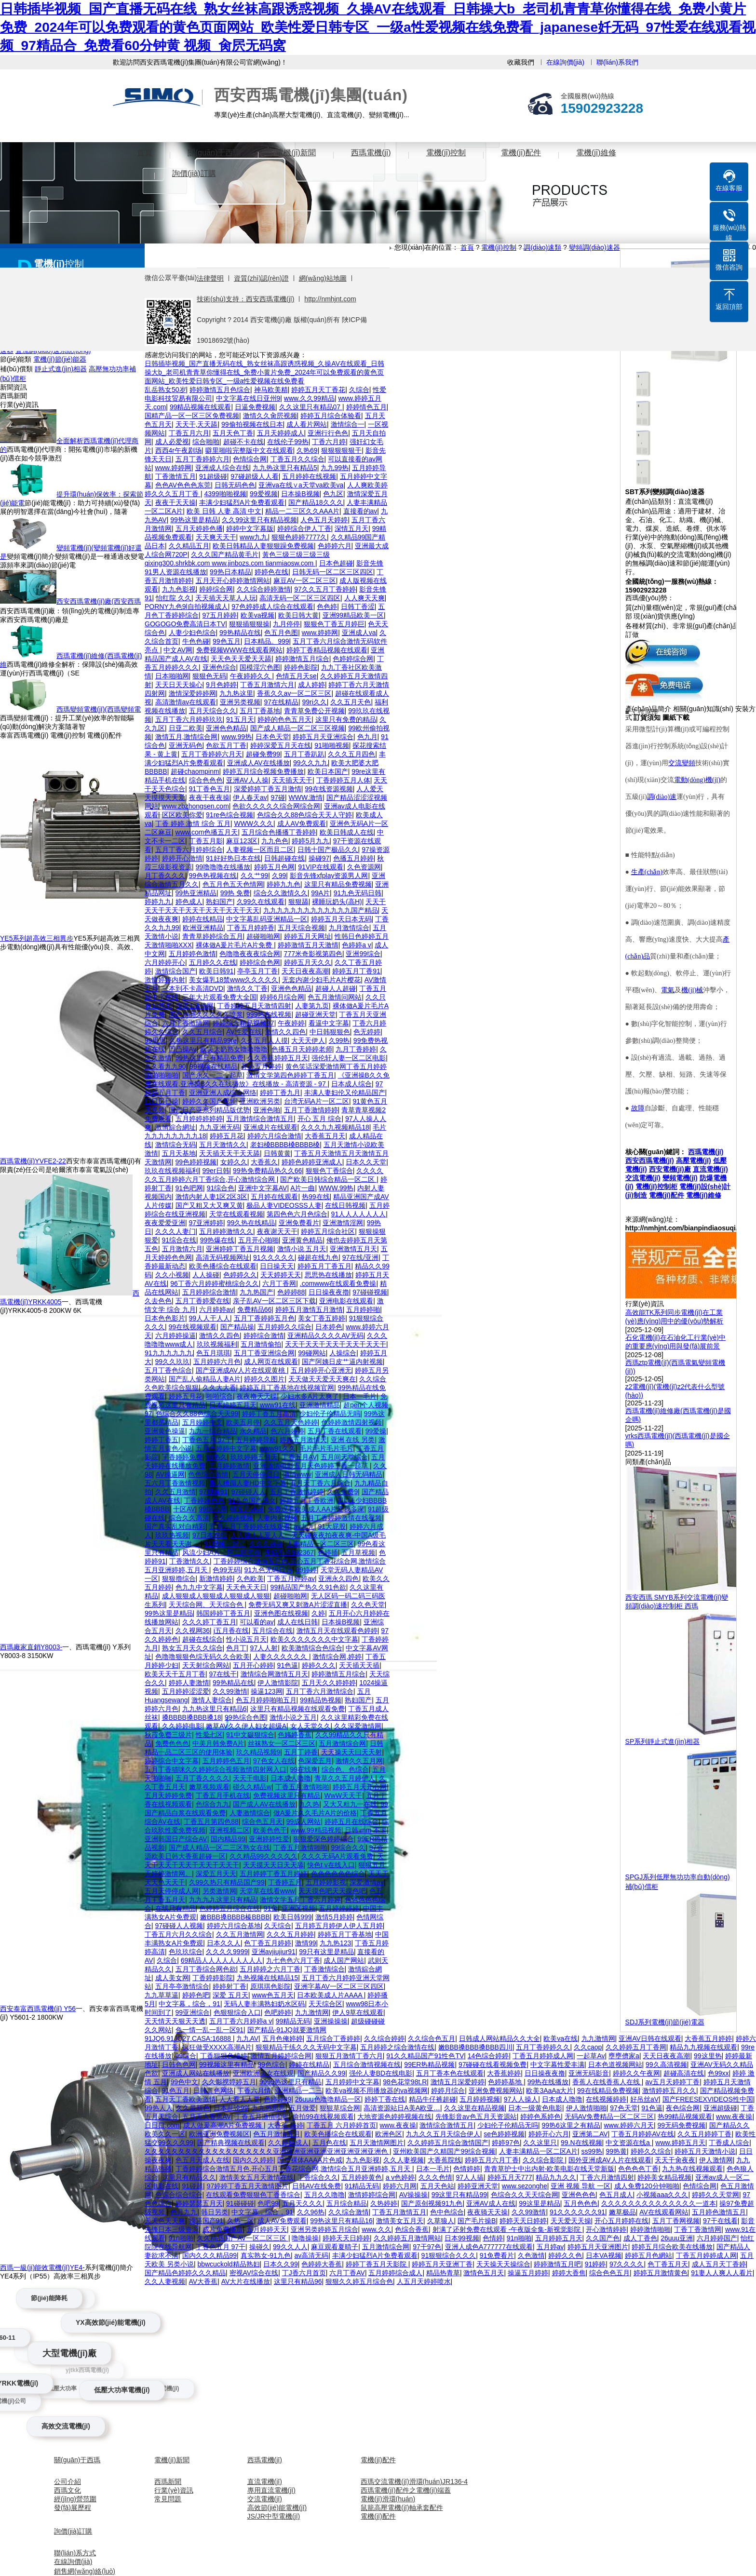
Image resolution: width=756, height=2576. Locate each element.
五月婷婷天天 (266, 2229)
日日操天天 (277, 1266)
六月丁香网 (279, 1283)
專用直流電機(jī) (271, 2490)
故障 (638, 1108)
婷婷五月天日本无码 (341, 919)
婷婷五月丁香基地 (345, 1934)
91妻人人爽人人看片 (722, 2273)
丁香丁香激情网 (697, 2229)
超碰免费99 (263, 754)
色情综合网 (250, 459)
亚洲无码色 (185, 745)
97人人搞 (470, 2177)
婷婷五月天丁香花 (318, 389)
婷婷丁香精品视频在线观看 (326, 650)
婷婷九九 (158, 901)
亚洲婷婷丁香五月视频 (239, 1249)
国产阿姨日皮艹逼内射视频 (342, 1361)
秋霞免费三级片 (168, 1735)
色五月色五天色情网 (232, 884)
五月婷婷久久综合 (284, 1327)
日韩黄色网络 (213, 2090)
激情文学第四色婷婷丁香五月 (290, 1075)
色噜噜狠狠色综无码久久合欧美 (202, 1656)
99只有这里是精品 (326, 1952)
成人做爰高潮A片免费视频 (223, 2125)
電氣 (668, 990)
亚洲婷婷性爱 (269, 1839)
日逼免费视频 (255, 407)
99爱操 (376, 1431)
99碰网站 (312, 1353)
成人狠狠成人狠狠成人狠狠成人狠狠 (216, 1596)
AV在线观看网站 (663, 2212)
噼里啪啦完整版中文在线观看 (249, 450)
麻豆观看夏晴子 (334, 2247)
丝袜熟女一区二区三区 (281, 1743)
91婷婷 (595, 2264)
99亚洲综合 (193, 2012)
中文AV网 (177, 650)
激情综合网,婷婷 (337, 1656)
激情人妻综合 (211, 1700)
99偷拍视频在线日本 (252, 424)
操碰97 (319, 858)
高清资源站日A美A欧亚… (402, 2108)
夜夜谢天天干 (277, 1231)
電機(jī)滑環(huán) (388, 2499)
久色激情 (531, 2255)
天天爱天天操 (571, 2221)
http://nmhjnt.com (330, 299)
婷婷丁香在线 (384, 2099)
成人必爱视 (172, 441)
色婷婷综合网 (353, 658)
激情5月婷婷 (334, 1917)
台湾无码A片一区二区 (316, 1101)
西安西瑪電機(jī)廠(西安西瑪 (98, 601)
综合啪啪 (205, 441)
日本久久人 (224, 1943)
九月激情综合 (349, 927)
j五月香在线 (231, 1630)
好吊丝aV (644, 2099)
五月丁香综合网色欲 (206, 1969)
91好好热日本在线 (233, 858)
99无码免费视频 (681, 2125)
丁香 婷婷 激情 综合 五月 (192, 823)
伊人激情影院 (277, 1682)
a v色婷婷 (400, 2177)
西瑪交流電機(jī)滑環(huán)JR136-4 (414, 2481)
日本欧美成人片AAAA (330, 1995)
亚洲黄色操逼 (165, 1431)
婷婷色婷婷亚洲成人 (312, 1162)
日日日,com (162, 2125)
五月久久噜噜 (324, 2194)
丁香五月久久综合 (297, 459)
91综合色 (221, 1188)
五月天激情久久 (222, 1144)
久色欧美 (250, 1578)
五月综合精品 (346, 2203)
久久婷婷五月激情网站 (407, 2238)
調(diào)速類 (542, 247)
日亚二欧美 (185, 728)
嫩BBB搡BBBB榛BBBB (235, 1917)
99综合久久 (348, 1847)
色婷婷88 (291, 1292)
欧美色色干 (270, 1830)
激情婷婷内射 (165, 980)
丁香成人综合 (729, 2142)
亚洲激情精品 (319, 1405)
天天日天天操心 (178, 684)
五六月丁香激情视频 (175, 1483)
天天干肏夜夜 (675, 2160)
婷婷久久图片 (264, 1379)
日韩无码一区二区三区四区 (332, 572)
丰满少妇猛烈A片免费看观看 (241, 502)
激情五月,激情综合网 (186, 737)
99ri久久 (314, 702)
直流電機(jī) (264, 2481)
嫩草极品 (622, 2212)
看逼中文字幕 (329, 1023)
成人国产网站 (344, 1960)
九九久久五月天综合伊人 (443, 2134)
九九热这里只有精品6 (214, 1709)
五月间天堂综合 (344, 1457)
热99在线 (316, 1196)
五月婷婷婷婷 (339, 1908)
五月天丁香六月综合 (320, 1483)
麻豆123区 (241, 841)
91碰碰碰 (240, 2203)
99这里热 (708, 2056)
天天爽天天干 (216, 537)
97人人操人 (521, 2099)
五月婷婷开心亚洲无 (321, 1370)
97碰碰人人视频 (179, 1925)
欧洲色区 (388, 2134)
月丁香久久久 (165, 875)
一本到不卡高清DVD (193, 988)
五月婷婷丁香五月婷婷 (273, 1873)
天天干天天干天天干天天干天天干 (335, 1344)
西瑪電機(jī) (371, 152)
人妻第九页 (312, 1006)
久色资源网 (364, 867)
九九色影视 (179, 589)
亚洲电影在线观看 (346, 1301)
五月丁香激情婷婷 (311, 1110)
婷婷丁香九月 (280, 1092)
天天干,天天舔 (197, 424)
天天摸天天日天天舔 (273, 1865)
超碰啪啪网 (263, 936)
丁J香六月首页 (304, 2273)
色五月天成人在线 (203, 2160)
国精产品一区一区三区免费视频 (192, 415)
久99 (279, 875)
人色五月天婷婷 (324, 520)
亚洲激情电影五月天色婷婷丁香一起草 (311, 1466)
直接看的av (360, 511)
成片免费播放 (222, 2229)
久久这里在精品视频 (474, 2108)
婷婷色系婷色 (540, 2116)
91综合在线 (179, 1240)
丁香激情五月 (175, 476)
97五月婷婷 (219, 615)
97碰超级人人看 (254, 476)
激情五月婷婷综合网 (281, 2056)
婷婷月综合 (448, 2090)
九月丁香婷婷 (356, 1049)
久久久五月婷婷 (290, 1934)
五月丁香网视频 (676, 2221)
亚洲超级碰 (720, 2108)
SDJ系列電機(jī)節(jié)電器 (664, 2022)
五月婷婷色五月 (226, 1761)
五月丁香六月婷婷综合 (189, 849)
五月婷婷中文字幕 (352, 2082)
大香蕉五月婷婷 (708, 2038)
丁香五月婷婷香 (250, 927)
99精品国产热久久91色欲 (308, 1587)
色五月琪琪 (213, 1353)
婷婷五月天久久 (307, 962)
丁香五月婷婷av (291, 1578)
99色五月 (227, 641)
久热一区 (240, 2221)
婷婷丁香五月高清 (269, 1413)
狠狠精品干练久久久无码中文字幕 (306, 2047)
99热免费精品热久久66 (267, 1170)
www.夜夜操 (734, 2116)
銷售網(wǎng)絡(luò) (84, 2571)
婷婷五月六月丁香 (492, 2160)
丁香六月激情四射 (607, 2177)
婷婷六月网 (400, 2186)
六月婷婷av (216, 1309)
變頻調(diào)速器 (594, 247)
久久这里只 (540, 2142)
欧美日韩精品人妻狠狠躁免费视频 (263, 546)
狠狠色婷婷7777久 (299, 537)
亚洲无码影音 (588, 2073)
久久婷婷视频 (233, 1518)
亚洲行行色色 (328, 433)
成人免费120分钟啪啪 (646, 2186)
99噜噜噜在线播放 (223, 867)
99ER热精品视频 (429, 2064)
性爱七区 (209, 1735)
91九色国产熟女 (252, 1500)
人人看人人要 (239, 2099)
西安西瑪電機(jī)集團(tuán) (158, 97)
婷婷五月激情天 (303, 1439)
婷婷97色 (506, 2142)
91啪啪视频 (331, 745)
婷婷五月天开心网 (360, 1787)
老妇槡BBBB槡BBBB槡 (285, 1144)
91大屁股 (332, 1526)
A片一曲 (302, 1188)
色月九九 (183, 2212)
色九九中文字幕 (199, 1587)
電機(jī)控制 (446, 152)
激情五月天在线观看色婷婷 (337, 1630)
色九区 (333, 494)
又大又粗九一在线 (350, 1804)
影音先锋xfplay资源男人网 (329, 875)
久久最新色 (193, 2108)
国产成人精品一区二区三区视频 (297, 728)
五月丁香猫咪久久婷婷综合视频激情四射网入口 (215, 1769)
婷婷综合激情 (263, 1335)
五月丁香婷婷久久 (543, 2047)
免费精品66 (254, 1309)
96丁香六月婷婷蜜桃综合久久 (214, 1283)
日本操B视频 (300, 494)
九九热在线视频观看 (692, 2168)
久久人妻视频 (403, 2160)
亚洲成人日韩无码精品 (348, 1474)
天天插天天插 (359, 1665)
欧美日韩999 (292, 1917)
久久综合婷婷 (384, 2038)
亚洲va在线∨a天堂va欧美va (300, 485)
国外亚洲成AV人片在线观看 (609, 2160)
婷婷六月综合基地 (234, 1925)
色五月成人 (616, 2194)
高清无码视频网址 (223, 1257)
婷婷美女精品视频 (664, 2177)
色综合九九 (213, 1804)
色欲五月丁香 (226, 745)
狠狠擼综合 (179, 1578)
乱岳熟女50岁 (165, 389)
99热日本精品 (230, 572)
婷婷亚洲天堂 (478, 2186)
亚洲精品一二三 (298, 2090)
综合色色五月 (609, 2273)
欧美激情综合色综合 (312, 1648)
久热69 (307, 450)
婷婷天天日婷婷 (523, 2221)
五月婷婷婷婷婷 (199, 1118)
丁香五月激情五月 (399, 2212)
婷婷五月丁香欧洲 (307, 1500)
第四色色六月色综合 (297, 1214)
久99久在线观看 (261, 901)
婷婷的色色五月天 (284, 719)
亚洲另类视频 (240, 702)
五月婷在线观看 (274, 1196)
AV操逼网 (170, 1474)
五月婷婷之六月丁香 (270, 1969)
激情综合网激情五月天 (274, 1674)
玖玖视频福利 (217, 1344)
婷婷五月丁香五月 (324, 1266)
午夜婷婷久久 (251, 676)
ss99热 (591, 2151)
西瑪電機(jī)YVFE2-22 (33, 1161)
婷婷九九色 (283, 884)
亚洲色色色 (578, 2194)
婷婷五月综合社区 (328, 1231)
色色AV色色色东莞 (183, 485)
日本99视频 (462, 2238)
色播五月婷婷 (353, 858)
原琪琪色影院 (270, 1986)
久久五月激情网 (239, 1934)
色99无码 (227, 1570)
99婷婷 (306, 1570)
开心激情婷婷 (606, 2229)
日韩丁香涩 (358, 606)
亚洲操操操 (331, 2021)
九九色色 (274, 841)
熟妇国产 (219, 901)
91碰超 (192, 2186)
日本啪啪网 (172, 676)
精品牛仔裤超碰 (432, 2099)
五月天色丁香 (233, 433)
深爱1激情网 (195, 1006)
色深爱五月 (315, 1761)
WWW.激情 (306, 797)
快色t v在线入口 (331, 1865)
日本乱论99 (231, 2108)
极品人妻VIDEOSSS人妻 (284, 1205)
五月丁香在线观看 (335, 1431)
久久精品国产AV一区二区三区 (242, 2238)
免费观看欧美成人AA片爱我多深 (316, 1509)
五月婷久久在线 (212, 962)
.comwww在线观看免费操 (338, 1283)
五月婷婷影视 (326, 1882)
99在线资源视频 (329, 789)
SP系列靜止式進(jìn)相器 (662, 1741)
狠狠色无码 (209, 676)
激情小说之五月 (293, 1717)
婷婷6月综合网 (282, 997)
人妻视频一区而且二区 (260, 849)
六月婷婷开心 (165, 962)
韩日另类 (214, 2212)
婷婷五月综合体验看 (330, 415)
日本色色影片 (165, 1318)
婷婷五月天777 (509, 2177)
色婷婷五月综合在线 (229, 1908)
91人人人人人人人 (358, 1214)
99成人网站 (303, 1821)
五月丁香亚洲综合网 (264, 1353)
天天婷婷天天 (280, 1275)
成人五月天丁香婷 (719, 2264)
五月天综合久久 (212, 711)
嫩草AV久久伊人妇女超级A (246, 1726)
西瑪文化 (67, 2490)
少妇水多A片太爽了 (310, 1396)
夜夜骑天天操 (487, 2212)
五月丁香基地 (260, 711)
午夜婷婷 (291, 1023)
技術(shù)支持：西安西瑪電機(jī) (245, 299)
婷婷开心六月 (548, 2134)
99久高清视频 (666, 2064)
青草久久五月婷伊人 (344, 1778)
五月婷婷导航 (256, 1439)
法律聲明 (210, 278)
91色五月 (176, 2090)
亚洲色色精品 (226, 728)
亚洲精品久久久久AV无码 (325, 1335)
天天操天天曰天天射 (351, 1752)
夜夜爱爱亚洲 (165, 1223)
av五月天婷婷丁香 (672, 2082)
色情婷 (493, 2238)
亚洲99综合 (363, 954)
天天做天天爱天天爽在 (322, 1379)
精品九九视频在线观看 (703, 2047)
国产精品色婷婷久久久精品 (185, 2273)
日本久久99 (280, 2264)
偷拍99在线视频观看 (323, 2116)
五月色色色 (580, 2203)
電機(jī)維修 (596, 152)
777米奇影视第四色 (313, 954)
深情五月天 (351, 528)
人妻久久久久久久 (281, 1656)
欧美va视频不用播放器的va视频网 (376, 2090)
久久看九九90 (165, 1066)
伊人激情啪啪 (586, 2108)
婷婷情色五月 (366, 407)
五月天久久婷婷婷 (329, 1682)
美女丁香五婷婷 (321, 1318)
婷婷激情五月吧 (557, 2264)
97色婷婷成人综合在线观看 (272, 606)
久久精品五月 (189, 546)
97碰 (277, 797)
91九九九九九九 (169, 1353)
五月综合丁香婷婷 (333, 2038)
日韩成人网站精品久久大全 (499, 2038)
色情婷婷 (466, 2168)
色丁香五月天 (668, 2264)
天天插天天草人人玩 (225, 598)
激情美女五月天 (399, 2221)
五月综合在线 (272, 1630)
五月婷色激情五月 (719, 2212)
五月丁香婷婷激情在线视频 (341, 1518)
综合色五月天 (262, 1821)
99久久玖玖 (172, 1361)
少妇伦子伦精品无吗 (329, 1413)
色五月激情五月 (276, 2134)
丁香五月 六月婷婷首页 (341, 2125)
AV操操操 (413, 2194)
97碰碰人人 (248, 1492)
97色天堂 (624, 2108)
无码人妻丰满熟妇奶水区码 (264, 2004)
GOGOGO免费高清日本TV (185, 624)
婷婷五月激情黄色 (661, 2273)
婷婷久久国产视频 (209, 1101)
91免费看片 (497, 2255)
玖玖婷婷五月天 (254, 1457)
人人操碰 (205, 1275)
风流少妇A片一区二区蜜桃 (221, 1552)
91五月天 (240, 719)
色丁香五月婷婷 (267, 1943)
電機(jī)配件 (521, 152)
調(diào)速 (661, 796)
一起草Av (591, 2056)
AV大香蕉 (203, 2281)
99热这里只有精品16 (341, 2221)
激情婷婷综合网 (371, 2194)
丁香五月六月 (189, 433)
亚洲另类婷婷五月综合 (324, 2229)
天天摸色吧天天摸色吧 (332, 1891)
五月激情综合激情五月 (260, 1118)
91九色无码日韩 (358, 893)
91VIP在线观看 (320, 867)
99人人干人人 (209, 1318)
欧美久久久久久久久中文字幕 (314, 1639)
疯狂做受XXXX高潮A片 (217, 2047)
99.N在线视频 (581, 2142)
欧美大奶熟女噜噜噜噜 (234, 1049)
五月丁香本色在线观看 (450, 2073)
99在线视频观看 (193, 1327)
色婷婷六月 (334, 546)
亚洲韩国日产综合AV (176, 1839)
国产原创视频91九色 (432, 2203)
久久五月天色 (350, 702)
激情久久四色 (285, 1032)
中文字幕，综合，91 (189, 2004)
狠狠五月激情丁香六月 (349, 2056)
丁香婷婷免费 (182, 1457)
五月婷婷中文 (202, 1422)
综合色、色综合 (345, 1769)
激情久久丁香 (247, 988)
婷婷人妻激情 (189, 1682)
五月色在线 (329, 2142)
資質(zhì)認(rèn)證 (261, 278)
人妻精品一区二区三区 (320, 1544)
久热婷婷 (383, 2203)
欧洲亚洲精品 (203, 927)
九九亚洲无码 (219, 1127)
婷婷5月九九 (310, 841)
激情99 (305, 1943)
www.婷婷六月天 (628, 2125)
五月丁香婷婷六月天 (211, 754)
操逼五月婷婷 (528, 2273)
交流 (675, 763)
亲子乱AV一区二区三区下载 (274, 1301)
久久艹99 (255, 875)
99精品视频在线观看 (200, 407)
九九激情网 (312, 2012)
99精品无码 (293, 2021)
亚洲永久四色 (338, 1578)
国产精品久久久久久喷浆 (206, 1014)
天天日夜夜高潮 (305, 971)
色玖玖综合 (185, 1952)
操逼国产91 (206, 2221)
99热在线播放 (548, 2082)
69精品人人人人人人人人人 (222, 1960)
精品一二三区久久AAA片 (302, 511)
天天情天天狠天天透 (175, 2021)
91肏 (271, 1908)
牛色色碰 (195, 641)
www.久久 (376, 2229)
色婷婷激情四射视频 (351, 1422)
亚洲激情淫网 (343, 1223)
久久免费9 (342, 1492)
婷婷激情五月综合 (302, 658)
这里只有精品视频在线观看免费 (297, 1709)
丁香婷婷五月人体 (343, 780)
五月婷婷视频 (479, 2099)
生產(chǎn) (647, 872)
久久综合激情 (348, 2212)
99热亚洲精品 (196, 893)
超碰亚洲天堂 (315, 1014)
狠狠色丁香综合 (329, 1170)
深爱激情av (367, 1882)
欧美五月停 (243, 1422)
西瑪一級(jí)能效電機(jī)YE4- (42, 2267)
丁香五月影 (206, 841)
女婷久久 (233, 1162)
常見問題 (167, 2499)
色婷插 (328, 1552)
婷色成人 (189, 901)
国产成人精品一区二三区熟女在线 (219, 1847)
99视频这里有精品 (226, 2064)
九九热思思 (268, 2108)
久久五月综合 (202, 1032)
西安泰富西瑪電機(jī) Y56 (38, 2008)
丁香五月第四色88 (211, 1821)
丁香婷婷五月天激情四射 (254, 1006)
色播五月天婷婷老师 (301, 1049)
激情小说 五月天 (301, 1249)
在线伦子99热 (288, 441)
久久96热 (311, 2212)
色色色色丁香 (638, 2168)
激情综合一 (347, 424)
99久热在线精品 (251, 1223)
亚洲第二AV (590, 2134)
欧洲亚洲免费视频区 (219, 2134)
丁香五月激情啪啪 (302, 1787)
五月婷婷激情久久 (226, 1231)
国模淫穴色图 (260, 667)
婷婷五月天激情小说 (705, 2151)
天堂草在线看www (267, 1891)
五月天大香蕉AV (206, 2116)
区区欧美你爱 (182, 815)
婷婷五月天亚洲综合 (323, 737)
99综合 (186, 2056)
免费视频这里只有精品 (287, 1795)
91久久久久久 (274, 1257)
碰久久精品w (252, 1787)
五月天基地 (179, 1153)
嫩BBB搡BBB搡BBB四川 (475, 2047)
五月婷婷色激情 (192, 954)
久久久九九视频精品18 (335, 1127)
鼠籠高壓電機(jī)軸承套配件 (402, 2507)
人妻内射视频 (277, 1518)
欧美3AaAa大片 (549, 2090)
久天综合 (277, 1925)
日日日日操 (161, 1101)
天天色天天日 (246, 1587)
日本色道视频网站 (615, 2064)
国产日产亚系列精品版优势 (209, 1110)
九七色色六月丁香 (293, 1960)
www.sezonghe (524, 2186)
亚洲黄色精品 (302, 1240)
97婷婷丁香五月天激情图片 (248, 2186)
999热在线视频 (268, 1014)
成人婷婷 (311, 684)
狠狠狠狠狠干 (341, 450)
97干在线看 (720, 2221)
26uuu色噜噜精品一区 (328, 2099)
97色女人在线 (274, 1761)
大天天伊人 (308, 1040)
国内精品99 (228, 1839)
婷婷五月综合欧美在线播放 (672, 2247)
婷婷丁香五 (161, 1439)
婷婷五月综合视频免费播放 (263, 771)
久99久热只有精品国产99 (227, 1882)
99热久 (216, 1457)
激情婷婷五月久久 (669, 2090)
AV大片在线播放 (245, 2281)
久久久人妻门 (175, 1231)
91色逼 (287, 1665)
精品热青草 (443, 2273)
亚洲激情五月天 (353, 1249)
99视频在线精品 (213, 1066)
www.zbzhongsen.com (195, 806)
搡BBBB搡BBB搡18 (191, 1717)
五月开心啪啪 (258, 1240)
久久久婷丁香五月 (209, 1622)
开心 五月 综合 (319, 1118)
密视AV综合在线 (254, 2273)
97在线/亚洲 (360, 1257)
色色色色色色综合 (338, 1873)
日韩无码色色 (235, 485)
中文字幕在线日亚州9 (248, 398)
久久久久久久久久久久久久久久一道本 (658, 2203)
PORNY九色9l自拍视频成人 (186, 606)
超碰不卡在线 (243, 441)
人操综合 (342, 1353)
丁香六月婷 (329, 441)
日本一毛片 (360, 1396)
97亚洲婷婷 (206, 1223)
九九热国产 (256, 1292)
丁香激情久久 (189, 1561)
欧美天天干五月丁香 (175, 1674)
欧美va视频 (258, 615)
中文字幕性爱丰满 (557, 2064)
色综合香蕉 (412, 2229)
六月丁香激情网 (185, 1023)
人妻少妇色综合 (192, 632)
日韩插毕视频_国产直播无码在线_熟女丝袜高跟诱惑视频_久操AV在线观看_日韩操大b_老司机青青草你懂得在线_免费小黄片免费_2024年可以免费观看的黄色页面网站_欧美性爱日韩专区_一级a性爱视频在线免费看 (264, 372)
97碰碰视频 (369, 1292)
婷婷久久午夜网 (636, 2073)
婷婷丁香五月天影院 (377, 2264)
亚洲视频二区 (229, 1830)
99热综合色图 (245, 1717)
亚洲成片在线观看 (270, 1127)
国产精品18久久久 (315, 502)
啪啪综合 (219, 1396)
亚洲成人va (359, 632)
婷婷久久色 (565, 2255)
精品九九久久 (556, 2177)
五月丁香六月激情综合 (319, 1691)
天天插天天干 (292, 780)
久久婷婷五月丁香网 (636, 2047)
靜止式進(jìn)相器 (61, 369)
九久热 (309, 1804)
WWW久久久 (253, 823)
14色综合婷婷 (488, 2056)
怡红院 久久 (173, 598)
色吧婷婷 (277, 2012)
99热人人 (159, 2108)
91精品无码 (362, 2186)
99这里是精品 (539, 2203)
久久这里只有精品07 (310, 407)
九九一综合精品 (212, 1431)
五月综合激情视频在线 (367, 2064)
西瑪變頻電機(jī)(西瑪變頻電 (98, 709)
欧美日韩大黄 (298, 615)
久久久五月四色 (351, 754)
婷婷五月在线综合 (351, 1821)
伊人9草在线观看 (357, 2012)
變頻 (688, 763)
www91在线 (278, 1405)
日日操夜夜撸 (545, 2073)
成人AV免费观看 (301, 823)
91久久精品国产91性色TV (425, 2056)
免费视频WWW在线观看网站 (239, 650)
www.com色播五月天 (207, 832)
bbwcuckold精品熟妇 (228, 2264)
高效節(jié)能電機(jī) (277, 2507)
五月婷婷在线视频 (309, 476)
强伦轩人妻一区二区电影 (348, 1058)
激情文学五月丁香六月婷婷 (300, 1899)
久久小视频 (172, 1275)
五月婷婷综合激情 (209, 1292)
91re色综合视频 (229, 815)
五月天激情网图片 (377, 2142)
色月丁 (236, 1648)
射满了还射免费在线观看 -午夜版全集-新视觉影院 (507, 2229)
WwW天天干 (343, 1795)
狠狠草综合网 (340, 2108)
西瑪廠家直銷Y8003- (31, 1647)
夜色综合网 (683, 2108)
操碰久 (259, 2247)
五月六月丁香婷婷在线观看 (249, 1526)
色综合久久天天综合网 (524, 2194)
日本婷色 (328, 1327)
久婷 (318, 1613)
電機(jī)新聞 (296, 152)
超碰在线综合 (202, 1639)
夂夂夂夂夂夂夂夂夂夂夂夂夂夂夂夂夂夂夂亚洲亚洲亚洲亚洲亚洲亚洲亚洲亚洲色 (267, 2151)
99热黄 (616, 2151)
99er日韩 (216, 1170)
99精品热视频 (320, 1700)
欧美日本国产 (328, 771)
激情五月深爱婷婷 (458, 2082)
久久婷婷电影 (182, 1726)
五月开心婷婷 (253, 1665)
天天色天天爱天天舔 (241, 658)
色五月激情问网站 (335, 997)
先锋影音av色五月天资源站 (476, 2116)
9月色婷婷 (221, 684)
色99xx (718, 2073)
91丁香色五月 (209, 789)
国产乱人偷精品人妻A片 (205, 1379)
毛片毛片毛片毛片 (326, 1448)
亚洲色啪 (266, 1110)
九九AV (247, 2038)
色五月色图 (281, 632)
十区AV (184, 1509)
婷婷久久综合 (651, 2151)
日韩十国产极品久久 (327, 849)
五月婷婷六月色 (217, 1361)
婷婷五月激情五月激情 (309, 1309)
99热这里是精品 (194, 520)
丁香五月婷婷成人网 (543, 2056)
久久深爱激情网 (357, 1726)
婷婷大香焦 (569, 2273)
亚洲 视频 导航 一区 (580, 2186)
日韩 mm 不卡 (366, 1830)
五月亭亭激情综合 (182, 1986)
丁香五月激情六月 (267, 684)
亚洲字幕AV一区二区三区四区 (339, 1986)
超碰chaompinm (195, 771)
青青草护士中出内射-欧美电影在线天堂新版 (549, 2168)
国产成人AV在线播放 (264, 1804)
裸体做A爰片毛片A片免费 (235, 945)
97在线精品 (281, 702)
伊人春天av (250, 797)
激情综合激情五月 (446, 2125)
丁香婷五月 (285, 1882)
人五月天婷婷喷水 (424, 2281)
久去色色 (158, 1301)
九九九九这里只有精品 (222, 1899)
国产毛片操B (477, 2221)
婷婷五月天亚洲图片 (597, 2247)
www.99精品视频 (316, 1830)
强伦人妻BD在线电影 (380, 2073)
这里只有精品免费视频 (338, 884)
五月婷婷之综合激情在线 (397, 2047)
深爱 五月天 (230, 1995)
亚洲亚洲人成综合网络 (222, 1092)
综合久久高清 (189, 1518)
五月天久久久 (302, 2203)
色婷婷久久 (240, 1275)
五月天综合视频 (301, 927)
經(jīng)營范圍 (75, 2499)
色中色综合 (447, 2212)
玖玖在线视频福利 (172, 1170)
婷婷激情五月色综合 (219, 389)
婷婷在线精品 (202, 919)
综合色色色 (206, 780)
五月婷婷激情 (229, 1466)
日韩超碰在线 (284, 858)
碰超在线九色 (318, 1257)
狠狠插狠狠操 (249, 624)
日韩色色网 (179, 2064)
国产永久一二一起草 (212, 1075)
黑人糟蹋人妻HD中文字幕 (247, 1483)
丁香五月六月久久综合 (178, 1934)
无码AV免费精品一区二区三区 (609, 2116)
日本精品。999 (266, 641)
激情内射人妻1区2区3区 (211, 1196)
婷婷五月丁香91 (356, 971)
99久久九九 (310, 763)
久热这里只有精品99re (203, 1040)
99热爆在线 (217, 1240)
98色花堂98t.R (405, 2082)
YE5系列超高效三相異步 (36, 938)
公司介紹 (67, 2481)
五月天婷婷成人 (280, 433)
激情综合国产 (175, 971)
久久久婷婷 (266, 1544)
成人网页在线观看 (271, 1361)
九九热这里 (236, 693)
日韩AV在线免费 (316, 2186)
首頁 (144, 152)
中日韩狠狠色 (330, 1032)
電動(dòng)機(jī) (697, 779)
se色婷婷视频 (504, 2134)
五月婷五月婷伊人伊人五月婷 (339, 1925)
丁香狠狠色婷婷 (223, 2056)
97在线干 (223, 1674)
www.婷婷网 (173, 468)
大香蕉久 (264, 1162)
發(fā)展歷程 (72, 2507)
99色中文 (184, 2082)
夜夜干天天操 (175, 502)
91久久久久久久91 (577, 2212)
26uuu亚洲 (677, 2238)
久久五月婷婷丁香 (704, 2134)
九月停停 (286, 624)
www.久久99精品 (309, 398)
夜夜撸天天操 (257, 1396)
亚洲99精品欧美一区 (353, 615)
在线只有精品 (175, 1908)
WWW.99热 (336, 1188)
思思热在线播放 (328, 1275)
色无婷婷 (366, 1032)
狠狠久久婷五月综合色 (359, 2281)
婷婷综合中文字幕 (172, 1761)
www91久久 (278, 1448)
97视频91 (213, 1492)
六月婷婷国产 (717, 2238)
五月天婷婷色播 (199, 528)
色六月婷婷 (287, 1431)
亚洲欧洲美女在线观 (263, 2073)
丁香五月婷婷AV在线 (642, 2134)
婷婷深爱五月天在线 (280, 745)
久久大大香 (219, 1387)
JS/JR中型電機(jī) (273, 2516)
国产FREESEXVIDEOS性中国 (707, 2099)
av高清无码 (311, 2255)
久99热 (339, 1040)
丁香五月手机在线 (223, 1795)
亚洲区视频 (298, 1908)
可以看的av (257, 1622)
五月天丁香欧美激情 (185, 2099)
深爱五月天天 (216, 1873)
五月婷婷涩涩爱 (185, 1691)
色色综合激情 (208, 1474)
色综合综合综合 (178, 2194)
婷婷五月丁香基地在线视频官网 (287, 1387)
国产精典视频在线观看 (231, 2142)
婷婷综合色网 (260, 962)
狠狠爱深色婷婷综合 (323, 1839)
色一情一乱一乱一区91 (210, 2030)
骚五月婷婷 (247, 1509)
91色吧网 (189, 1188)
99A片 (320, 893)
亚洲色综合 (219, 667)
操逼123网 (266, 1691)
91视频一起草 (224, 1544)
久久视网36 (193, 1630)
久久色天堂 (368, 1604)
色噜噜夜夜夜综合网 (249, 954)
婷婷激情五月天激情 (308, 945)
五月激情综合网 (342, 1743)
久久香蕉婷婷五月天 (277, 1058)
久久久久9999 (227, 1952)
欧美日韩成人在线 (347, 832)
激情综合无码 (175, 1144)
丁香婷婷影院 (212, 1978)
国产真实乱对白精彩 (175, 1526)
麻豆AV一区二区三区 (304, 580)
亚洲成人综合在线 (222, 468)
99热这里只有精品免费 (210, 1058)
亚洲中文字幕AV (262, 1188)
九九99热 (335, 468)
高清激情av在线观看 (185, 702)
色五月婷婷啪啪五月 (266, 1700)
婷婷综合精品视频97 (243, 1023)
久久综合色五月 (431, 2038)
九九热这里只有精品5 (285, 468)
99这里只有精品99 (459, 2194)
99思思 (155, 1040)
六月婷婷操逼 (175, 1335)
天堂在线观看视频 (236, 1214)
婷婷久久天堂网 (715, 2194)
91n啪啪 (181, 2238)
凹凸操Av (183, 1049)
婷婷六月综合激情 (274, 1136)
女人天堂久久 (310, 1726)
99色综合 (271, 2064)
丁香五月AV (299, 1457)
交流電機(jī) (264, 2499)
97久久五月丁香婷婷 (325, 589)
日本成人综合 (351, 1084)
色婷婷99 (278, 2099)
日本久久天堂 (366, 1162)
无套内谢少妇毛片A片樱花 (321, 980)
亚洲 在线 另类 (353, 1439)
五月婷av (550, 2247)
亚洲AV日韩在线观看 (650, 2038)
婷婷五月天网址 (307, 936)
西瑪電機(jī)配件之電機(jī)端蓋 (406, 2490)
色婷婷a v (356, 945)
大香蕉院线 (444, 2160)
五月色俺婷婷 (282, 2038)
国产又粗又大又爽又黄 (209, 1205)
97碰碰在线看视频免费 (493, 2064)
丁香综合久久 (317, 2177)
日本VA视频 (603, 2255)
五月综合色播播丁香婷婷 (279, 832)
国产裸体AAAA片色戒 (309, 2160)
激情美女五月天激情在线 (256, 2177)
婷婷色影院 (301, 667)
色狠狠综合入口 (237, 2012)
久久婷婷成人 (288, 2142)
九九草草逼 (161, 1995)
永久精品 (253, 1431)
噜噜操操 (305, 2238)
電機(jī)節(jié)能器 (59, 359)
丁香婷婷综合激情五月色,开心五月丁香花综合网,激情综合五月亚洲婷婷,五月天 (294, 2168)
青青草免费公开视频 (314, 711)
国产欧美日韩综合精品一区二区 (328, 1179)
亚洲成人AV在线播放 (258, 763)
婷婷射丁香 (229, 1986)
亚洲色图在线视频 (281, 1613)
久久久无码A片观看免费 (337, 1856)
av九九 (304, 1526)
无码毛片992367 (289, 1552)
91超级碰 (213, 476)
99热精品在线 (240, 632)
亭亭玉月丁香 (257, 971)
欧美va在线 (560, 2038)
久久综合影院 (544, 2160)
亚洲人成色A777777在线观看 (489, 2247)
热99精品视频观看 (685, 2116)
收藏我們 (520, 62)
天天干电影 (250, 1778)
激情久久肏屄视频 (270, 415)
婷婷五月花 (226, 1136)
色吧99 (268, 2203)
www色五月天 (272, 1995)
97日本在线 (209, 1535)
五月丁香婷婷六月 (203, 459)
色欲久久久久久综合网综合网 (276, 806)
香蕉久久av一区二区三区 (294, 693)
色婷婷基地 (506, 2082)
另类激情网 (219, 1891)
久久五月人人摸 (264, 1040)
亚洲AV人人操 (247, 780)
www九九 (254, 537)
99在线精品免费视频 (608, 2090)
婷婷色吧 (195, 1995)
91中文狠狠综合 (250, 1735)
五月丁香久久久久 (203, 1778)
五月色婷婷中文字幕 (226, 1448)
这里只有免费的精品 (345, 719)
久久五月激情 (175, 1492)
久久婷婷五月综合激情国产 (447, 2142)
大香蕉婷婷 (504, 2073)
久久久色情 (435, 2177)
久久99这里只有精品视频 (259, 520)
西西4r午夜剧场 (178, 450)
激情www (297, 1474)
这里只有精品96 (298, 2281)
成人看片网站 (306, 424)
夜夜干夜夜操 (209, 797)
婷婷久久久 (319, 1665)
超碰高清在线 (683, 2073)
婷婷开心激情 (182, 858)
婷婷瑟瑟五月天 (199, 2203)
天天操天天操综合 (503, 2264)
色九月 (367, 737)
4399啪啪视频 (225, 494)
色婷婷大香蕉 (321, 2264)
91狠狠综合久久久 (448, 2255)
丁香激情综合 (324, 1969)
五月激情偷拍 (261, 1344)
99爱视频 (264, 494)
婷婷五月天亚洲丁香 (442, 2264)
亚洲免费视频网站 (496, 2090)
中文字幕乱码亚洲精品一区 (266, 919)
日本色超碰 (336, 563)
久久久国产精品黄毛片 (224, 554)
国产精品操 (237, 1327)
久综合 (359, 389)
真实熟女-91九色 (266, 2255)
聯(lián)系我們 (617, 62)
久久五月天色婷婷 (291, 1422)
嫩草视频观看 (209, 1787)
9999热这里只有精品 (290, 2082)
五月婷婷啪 (363, 1309)
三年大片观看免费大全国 (219, 997)
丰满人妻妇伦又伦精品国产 (344, 1092)
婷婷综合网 (216, 589)
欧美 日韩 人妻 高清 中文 (224, 511)
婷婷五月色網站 (648, 2255)
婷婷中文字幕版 (249, 528)
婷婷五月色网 (274, 867)
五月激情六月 (182, 1249)
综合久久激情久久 (281, 893)
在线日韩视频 (345, 1205)
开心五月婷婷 (261, 1066)
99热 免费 (235, 893)
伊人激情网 (716, 2160)
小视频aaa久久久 (662, 2194)
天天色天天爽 (165, 2221)
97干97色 (427, 2247)
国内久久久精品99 (209, 2255)
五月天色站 (437, 2186)
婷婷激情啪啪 (650, 2229)
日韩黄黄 (277, 1153)
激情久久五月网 (359, 1761)
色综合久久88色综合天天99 (197, 1413)
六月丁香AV (347, 2273)
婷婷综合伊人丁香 (304, 528)
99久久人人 (290, 2247)
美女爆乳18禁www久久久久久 (234, 980)
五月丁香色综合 (168, 1370)
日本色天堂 (272, 737)
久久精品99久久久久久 (264, 1856)
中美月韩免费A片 (218, 1743)
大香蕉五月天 (325, 1136)
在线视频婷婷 (606, 2099)
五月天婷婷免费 (168, 1795)
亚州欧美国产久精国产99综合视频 (444, 2151)
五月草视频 (358, 1552)
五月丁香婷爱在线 (203, 1301)
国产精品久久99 (321, 2073)
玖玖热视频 (172, 1535)
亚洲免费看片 (299, 1223)
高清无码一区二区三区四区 (299, 598)
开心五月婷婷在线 (621, 2221)
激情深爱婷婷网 (192, 693)
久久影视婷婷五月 (229, 2082)
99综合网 (213, 1509)
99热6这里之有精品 (571, 2125)
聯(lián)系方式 (75, 2553)
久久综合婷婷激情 (264, 589)
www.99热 (236, 737)
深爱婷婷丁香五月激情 (267, 789)
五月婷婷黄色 (361, 2177)
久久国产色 (603, 2238)
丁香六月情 (254, 2090)
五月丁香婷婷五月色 (264, 1318)
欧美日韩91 (216, 971)
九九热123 (335, 1943)
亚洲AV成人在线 (490, 2203)
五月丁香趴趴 (304, 754)
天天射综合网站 (206, 1665)
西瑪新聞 (167, 2481)
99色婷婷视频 (196, 1162)
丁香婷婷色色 (204, 1500)
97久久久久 (626, 2264)
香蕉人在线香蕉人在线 (607, 2082)
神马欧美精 (271, 389)
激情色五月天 (483, 2273)
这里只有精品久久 (189, 2177)
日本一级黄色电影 (535, 2108)
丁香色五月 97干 (207, 1439)
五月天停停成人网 (172, 1891)
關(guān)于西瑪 (214, 152)
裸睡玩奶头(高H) (337, 901)
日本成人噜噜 (290, 1778)
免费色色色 (172, 1743)
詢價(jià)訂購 (194, 173)
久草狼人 (440, 2221)
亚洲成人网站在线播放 (196, 2073)
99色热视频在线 (213, 875)
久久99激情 (230, 1691)
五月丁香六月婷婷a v (240, 2021)
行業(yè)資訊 (173, 2490)
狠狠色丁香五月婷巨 (334, 624)
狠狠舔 (298, 901)
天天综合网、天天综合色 (207, 1604)
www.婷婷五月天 (680, 2142)
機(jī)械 (692, 990)
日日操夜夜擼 (329, 1292)
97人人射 (264, 1648)
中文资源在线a (629, 2142)
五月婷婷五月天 (558, 2238)
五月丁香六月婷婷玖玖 (189, 719)
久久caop (588, 2047)
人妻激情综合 (250, 1813)
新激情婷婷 (216, 1578)
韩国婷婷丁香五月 (223, 1613)
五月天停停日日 (256, 1474)
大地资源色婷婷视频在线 (394, 2116)
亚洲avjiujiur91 (274, 1952)
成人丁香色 (640, 2238)
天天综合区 (325, 2004)
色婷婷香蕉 (294, 1735)
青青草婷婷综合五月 (212, 936)
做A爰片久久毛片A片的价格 (315, 1813)
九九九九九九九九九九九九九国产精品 (320, 910)
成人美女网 (172, 1978)
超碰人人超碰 (335, 988)
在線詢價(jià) (565, 62)
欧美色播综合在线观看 (222, 1266)
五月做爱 (302, 2108)
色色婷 (327, 606)
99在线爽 (304, 1769)
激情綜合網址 (175, 1127)
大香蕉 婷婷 (285, 2125)
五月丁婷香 (301, 1752)
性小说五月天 (246, 1639)
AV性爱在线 (244, 1032)
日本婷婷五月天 (232, 1405)
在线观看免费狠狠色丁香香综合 (253, 2194)
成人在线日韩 (297, 1622)
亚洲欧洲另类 (260, 1101)
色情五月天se (296, 676)
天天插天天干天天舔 (229, 1153)
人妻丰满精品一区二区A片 (538, 2151)
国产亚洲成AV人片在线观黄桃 (241, 1370)
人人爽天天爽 (364, 598)
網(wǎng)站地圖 (323, 278)
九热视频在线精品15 (267, 1978)
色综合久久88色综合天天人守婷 (304, 815)
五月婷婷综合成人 (395, 2273)
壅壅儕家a (623, 2056)
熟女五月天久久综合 (192, 1648)
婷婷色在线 (271, 572)
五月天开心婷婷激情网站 (233, 580)
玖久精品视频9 (258, 1752)
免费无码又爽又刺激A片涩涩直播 (297, 1604)
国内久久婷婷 (253, 2160)
